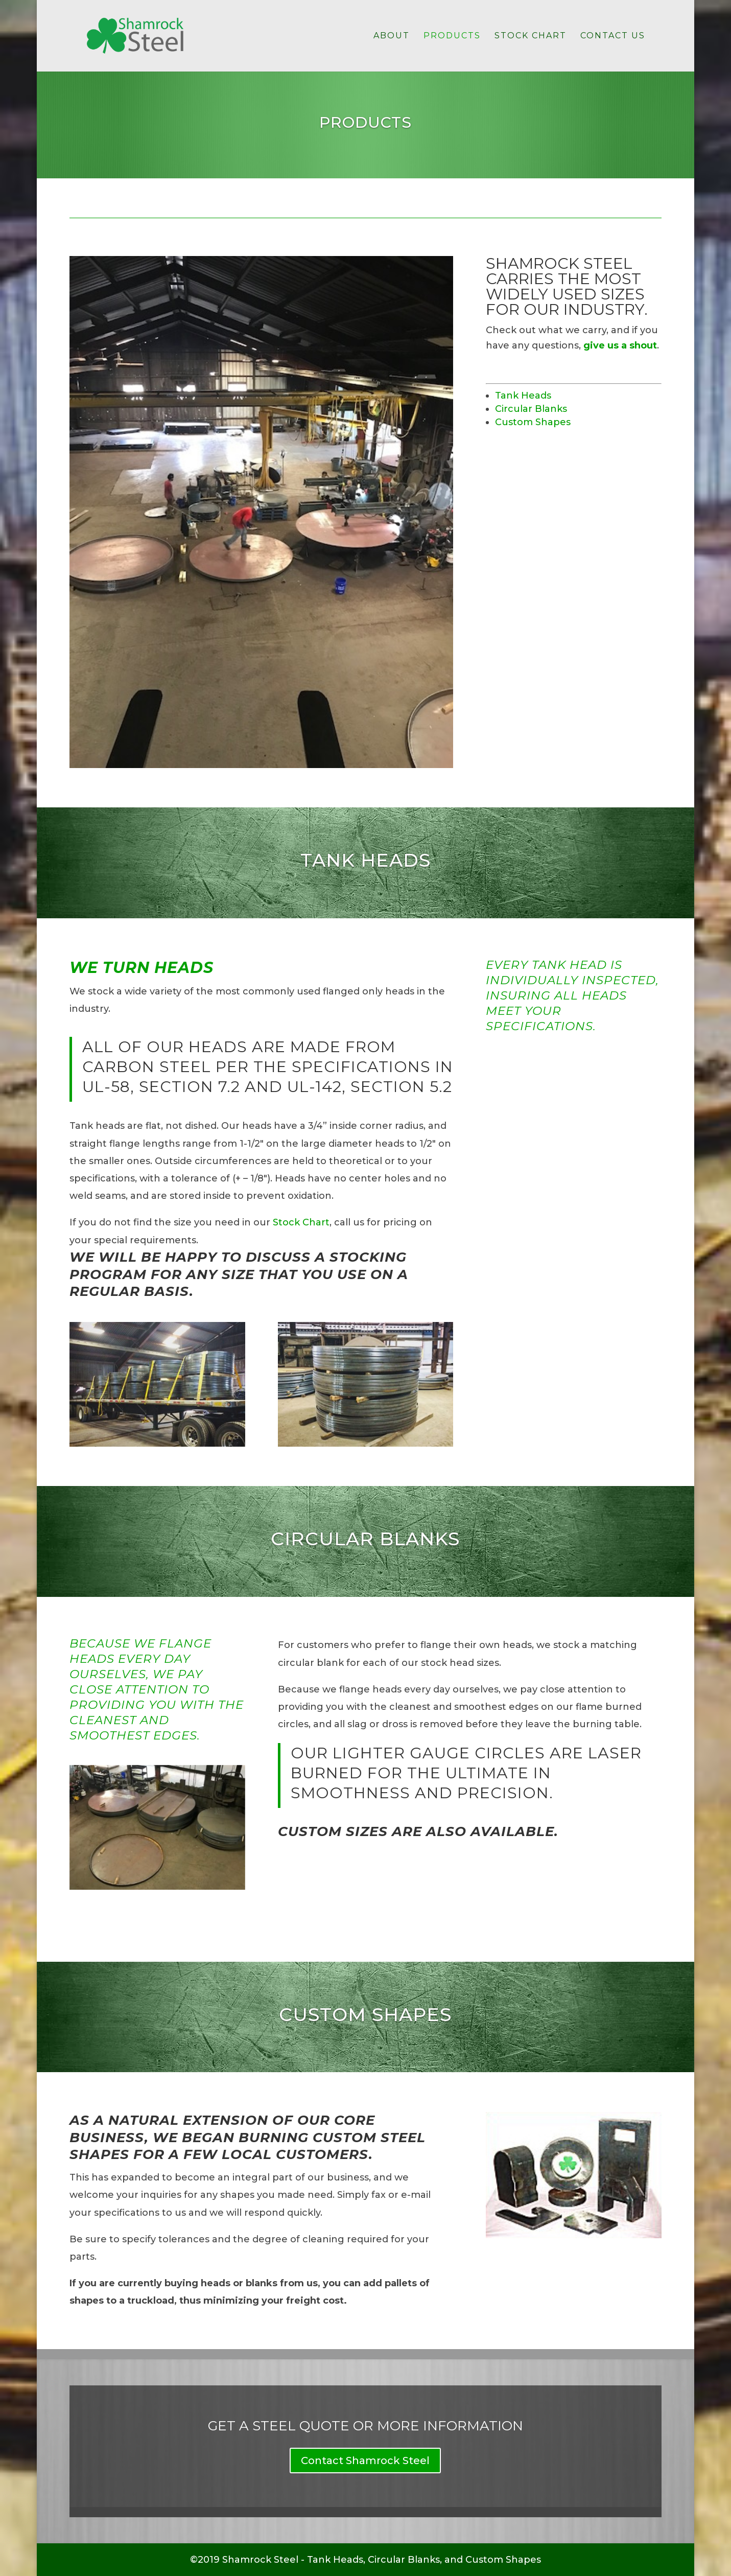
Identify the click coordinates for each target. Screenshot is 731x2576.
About (391, 36)
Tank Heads (523, 395)
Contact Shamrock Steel (365, 2460)
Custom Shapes (533, 422)
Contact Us (612, 36)
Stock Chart (530, 36)
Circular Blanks (531, 408)
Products (452, 36)
